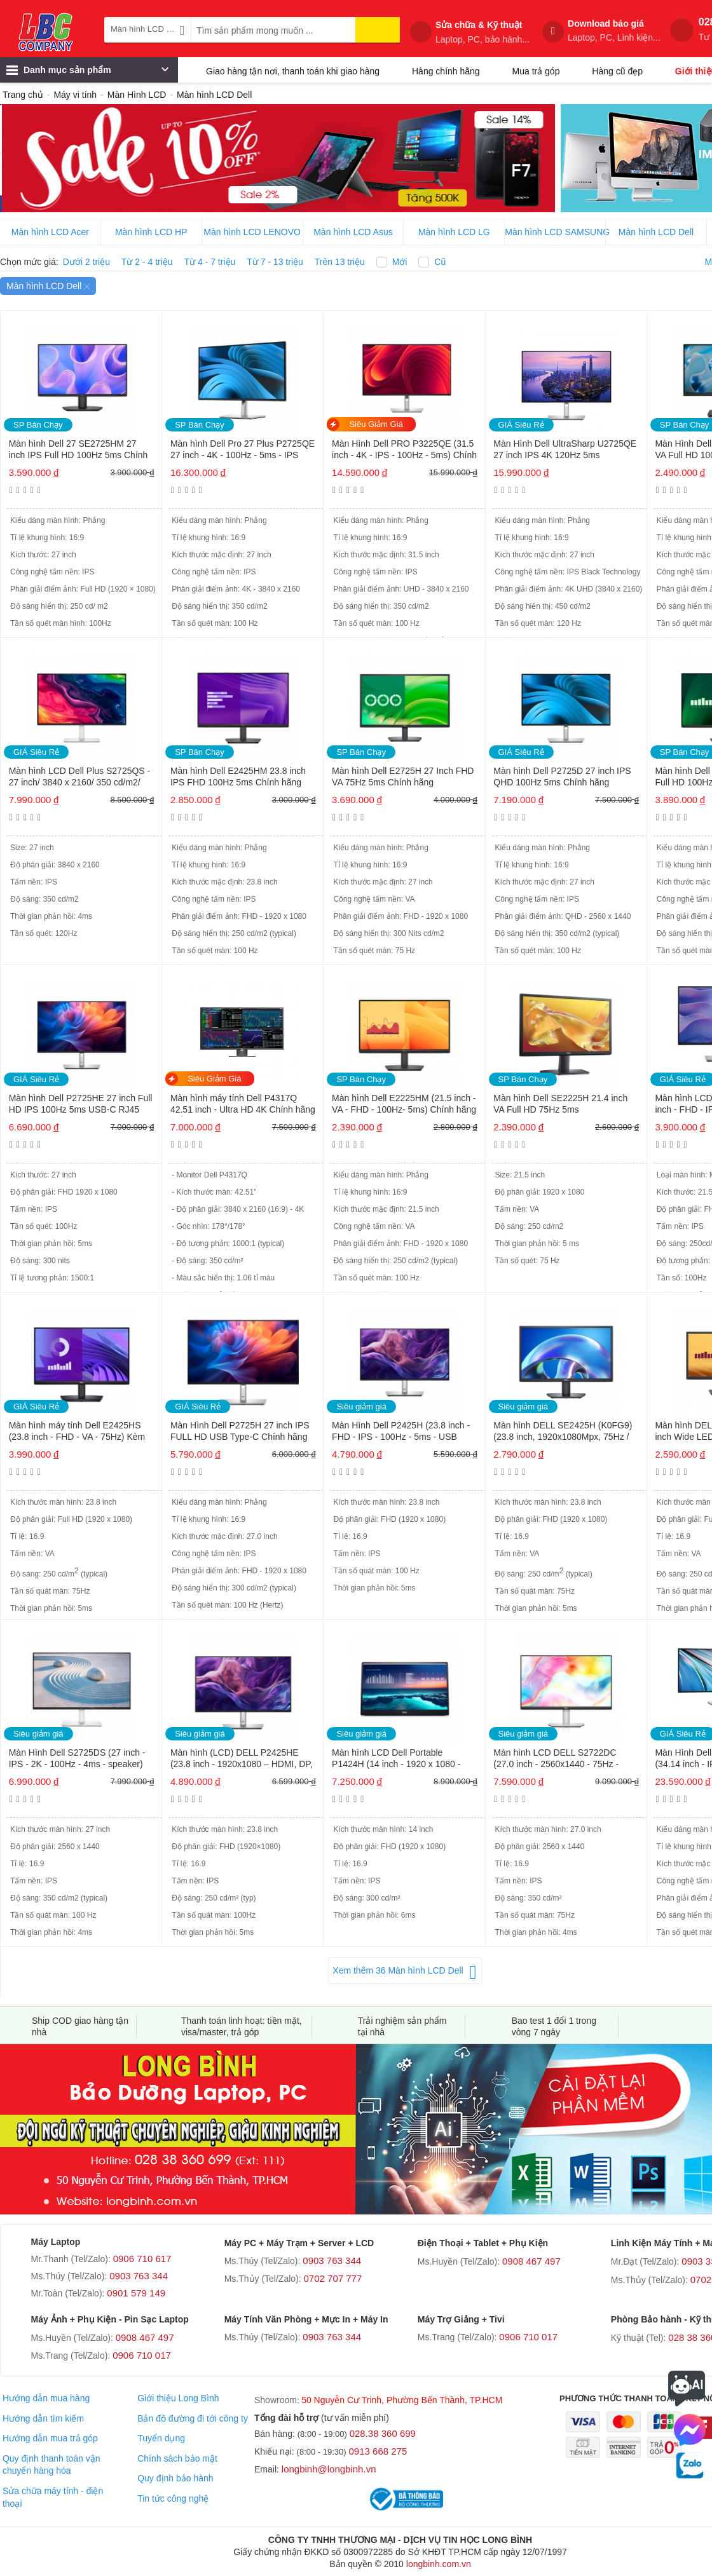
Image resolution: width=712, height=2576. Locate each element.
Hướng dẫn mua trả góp (50, 2438)
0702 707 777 (333, 2278)
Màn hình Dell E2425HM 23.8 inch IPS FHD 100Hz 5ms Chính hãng (238, 776)
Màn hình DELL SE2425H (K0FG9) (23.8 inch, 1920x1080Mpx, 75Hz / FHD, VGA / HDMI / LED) (562, 1432)
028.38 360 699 (383, 2433)
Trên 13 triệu (340, 262)
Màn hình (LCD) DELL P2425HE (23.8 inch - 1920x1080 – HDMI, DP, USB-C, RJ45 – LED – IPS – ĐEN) (241, 1759)
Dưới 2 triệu (86, 262)
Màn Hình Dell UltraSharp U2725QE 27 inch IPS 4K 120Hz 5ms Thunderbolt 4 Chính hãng (564, 450)
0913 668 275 (378, 2451)
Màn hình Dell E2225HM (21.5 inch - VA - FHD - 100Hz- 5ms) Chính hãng (404, 1104)
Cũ (440, 262)
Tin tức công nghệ (173, 2498)
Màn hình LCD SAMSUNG (555, 232)
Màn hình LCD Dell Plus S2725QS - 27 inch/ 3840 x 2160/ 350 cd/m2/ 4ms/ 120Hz (80, 777)
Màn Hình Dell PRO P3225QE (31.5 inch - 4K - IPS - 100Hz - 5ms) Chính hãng (404, 450)
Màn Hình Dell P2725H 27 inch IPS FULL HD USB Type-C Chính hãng (240, 1431)
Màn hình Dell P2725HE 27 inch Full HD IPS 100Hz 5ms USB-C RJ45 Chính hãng (81, 1104)
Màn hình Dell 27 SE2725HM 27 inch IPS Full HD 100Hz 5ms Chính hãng (78, 450)
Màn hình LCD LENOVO (252, 232)
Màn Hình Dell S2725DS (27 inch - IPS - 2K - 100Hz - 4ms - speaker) (77, 1758)
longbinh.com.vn (438, 2564)
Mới (399, 262)
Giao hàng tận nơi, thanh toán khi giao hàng (293, 71)
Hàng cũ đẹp (617, 71)
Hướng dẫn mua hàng (46, 2398)
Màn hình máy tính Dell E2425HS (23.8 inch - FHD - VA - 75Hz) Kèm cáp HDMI (77, 1432)
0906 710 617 (142, 2258)
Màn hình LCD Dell (656, 232)
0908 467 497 (531, 2261)
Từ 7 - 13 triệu (275, 262)
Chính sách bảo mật (177, 2458)
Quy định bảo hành (175, 2478)
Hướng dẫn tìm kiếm (43, 2418)
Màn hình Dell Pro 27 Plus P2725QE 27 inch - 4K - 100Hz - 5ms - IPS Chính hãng (242, 450)
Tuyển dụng (161, 2438)
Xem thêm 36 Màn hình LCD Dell (397, 1970)
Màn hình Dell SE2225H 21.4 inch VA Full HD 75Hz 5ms (560, 1104)
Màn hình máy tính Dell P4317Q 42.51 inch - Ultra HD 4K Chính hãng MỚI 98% (242, 1104)
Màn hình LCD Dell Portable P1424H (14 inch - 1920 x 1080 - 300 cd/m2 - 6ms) (396, 1759)
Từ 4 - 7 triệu (210, 262)
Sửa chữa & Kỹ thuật (482, 32)
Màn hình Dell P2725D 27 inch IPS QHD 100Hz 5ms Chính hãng (562, 776)
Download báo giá (614, 30)
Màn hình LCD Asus (353, 232)
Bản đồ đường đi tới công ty (192, 2418)
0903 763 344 (138, 2275)
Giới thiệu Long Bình (178, 2398)
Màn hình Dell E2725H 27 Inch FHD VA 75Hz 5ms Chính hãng (403, 776)
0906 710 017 (142, 2355)
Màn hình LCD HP (151, 232)
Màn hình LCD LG (454, 232)
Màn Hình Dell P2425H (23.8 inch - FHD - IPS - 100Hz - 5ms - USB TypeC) (401, 1432)
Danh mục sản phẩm (87, 73)
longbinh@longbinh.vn (329, 2469)
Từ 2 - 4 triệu (147, 262)
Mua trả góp (536, 71)
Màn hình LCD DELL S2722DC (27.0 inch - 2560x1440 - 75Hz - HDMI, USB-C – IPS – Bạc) (556, 1759)
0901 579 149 (136, 2293)
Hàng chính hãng (446, 71)
